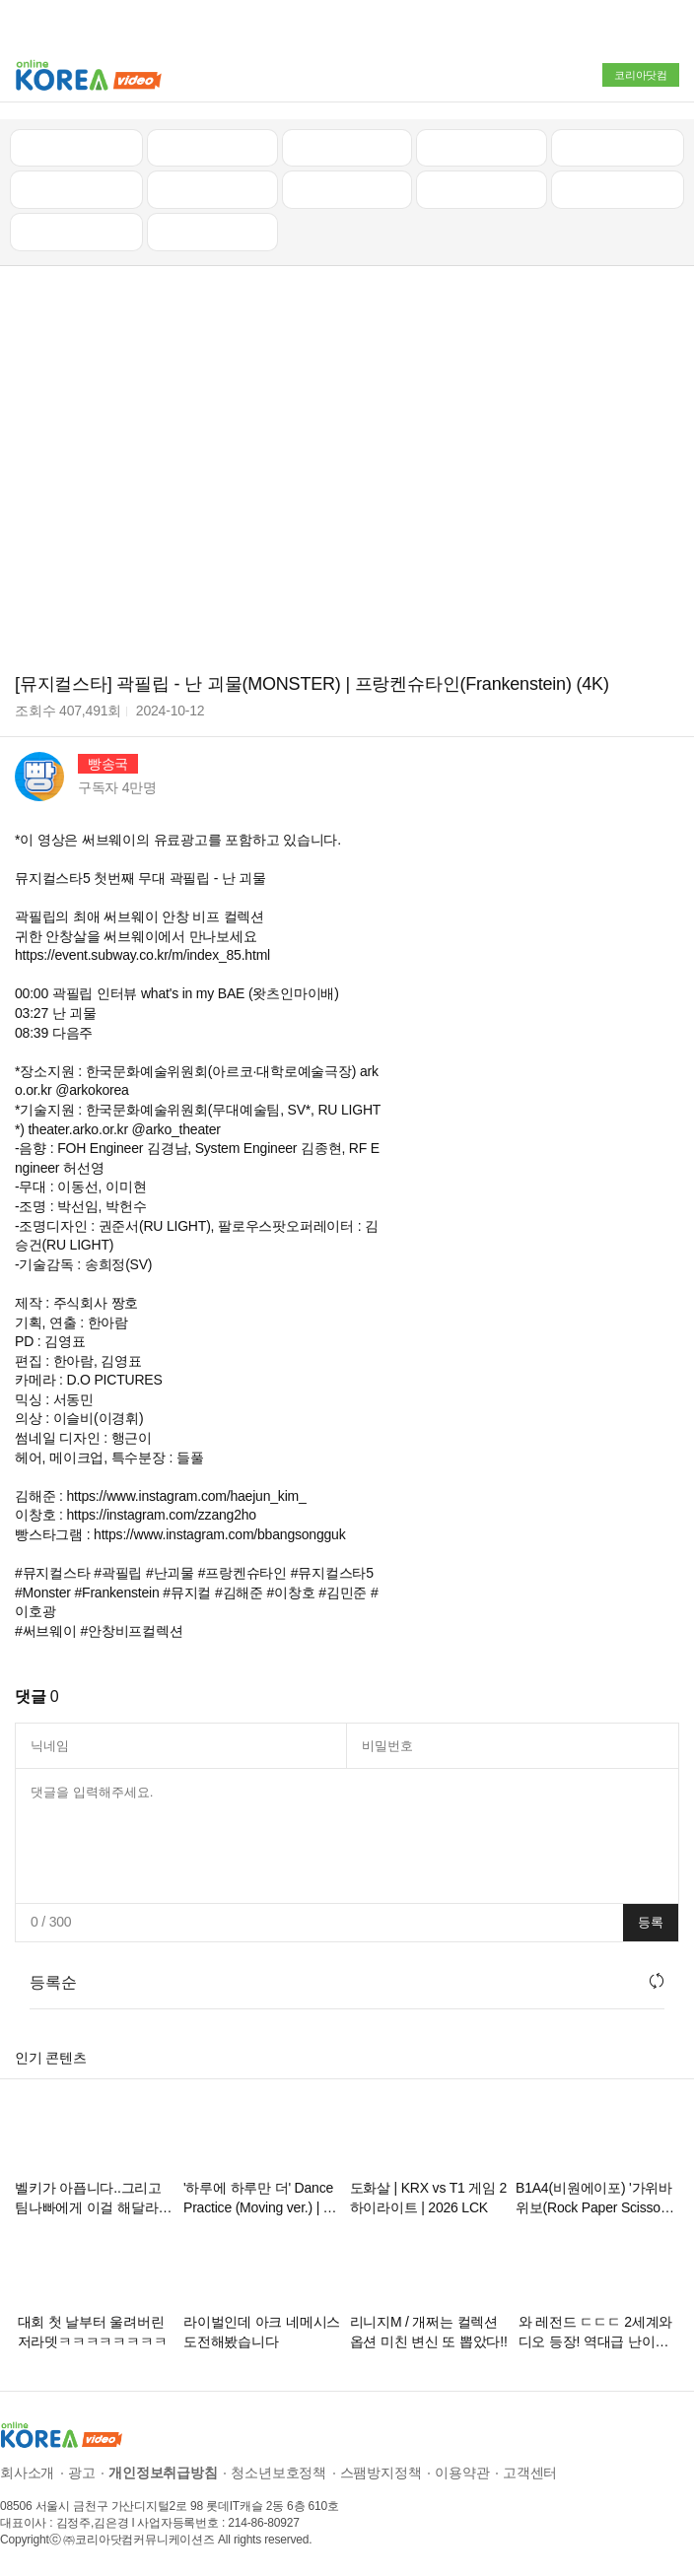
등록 (650, 1921)
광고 (82, 2471)
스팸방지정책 (381, 2471)
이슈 (482, 188)
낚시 (77, 188)
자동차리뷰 (481, 146)
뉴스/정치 (347, 146)
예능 (347, 188)
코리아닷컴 (640, 75)
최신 (77, 146)
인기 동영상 (212, 146)
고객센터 (530, 2471)
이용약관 (462, 2471)
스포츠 (617, 188)
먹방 (77, 230)
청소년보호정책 (278, 2471)
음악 (212, 230)
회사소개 (27, 2471)
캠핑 (212, 188)
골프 (618, 146)
